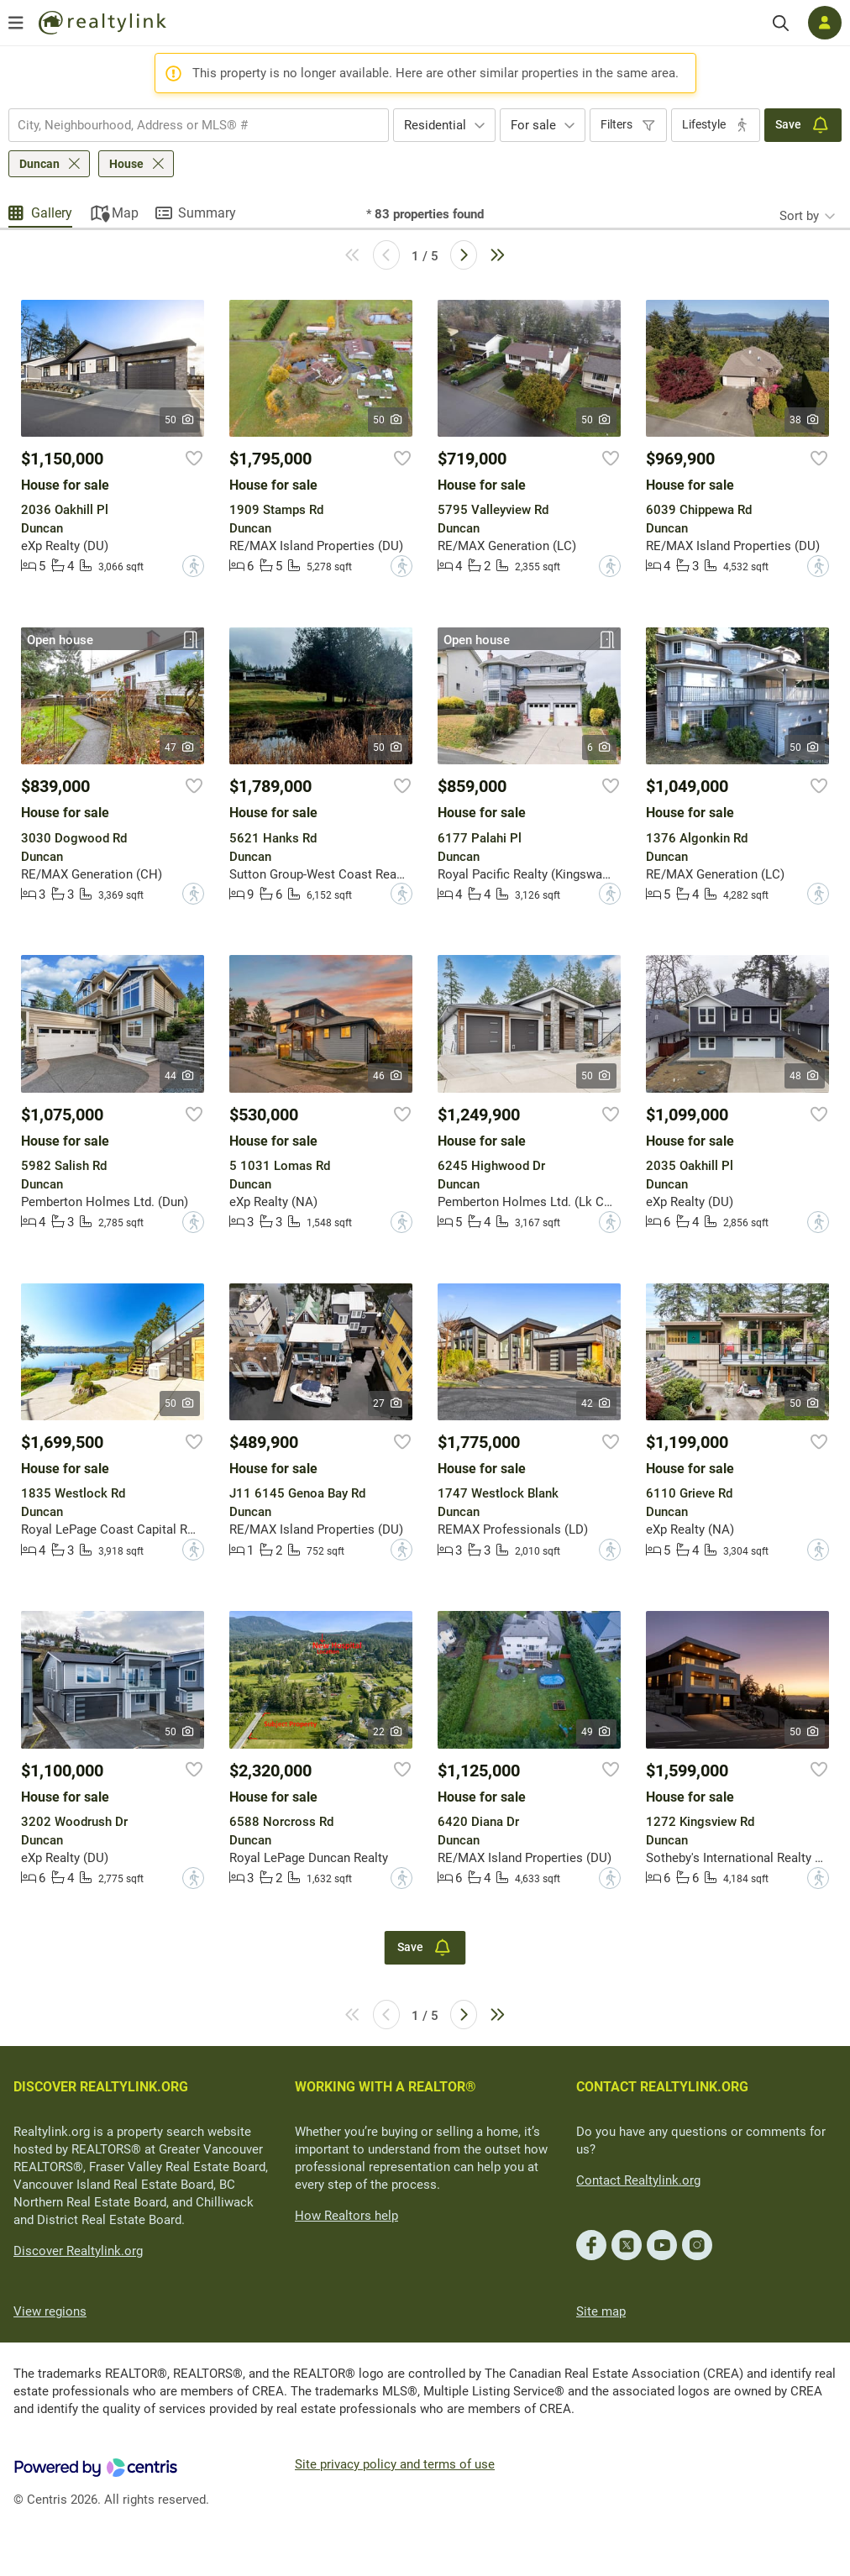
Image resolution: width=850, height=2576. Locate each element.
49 (596, 1732)
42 (596, 1403)
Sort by (799, 215)
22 (388, 1732)
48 (805, 1076)
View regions (50, 2311)
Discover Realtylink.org (78, 2251)
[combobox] (198, 125)
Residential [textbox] (435, 125)
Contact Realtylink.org (638, 2180)
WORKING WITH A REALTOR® (385, 2087)
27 (388, 1403)
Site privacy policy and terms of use (395, 2464)
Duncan (39, 164)
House (126, 164)
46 (388, 1076)
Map (125, 213)
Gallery (51, 213)
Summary (207, 213)
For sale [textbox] (533, 125)
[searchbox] (188, 125)
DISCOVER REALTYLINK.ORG (100, 2087)
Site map (601, 2311)
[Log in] (825, 22)
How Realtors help (346, 2215)
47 (180, 747)
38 (805, 420)
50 (180, 420)
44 (180, 1076)
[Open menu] (16, 22)
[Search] (780, 23)
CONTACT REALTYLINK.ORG (662, 2087)
